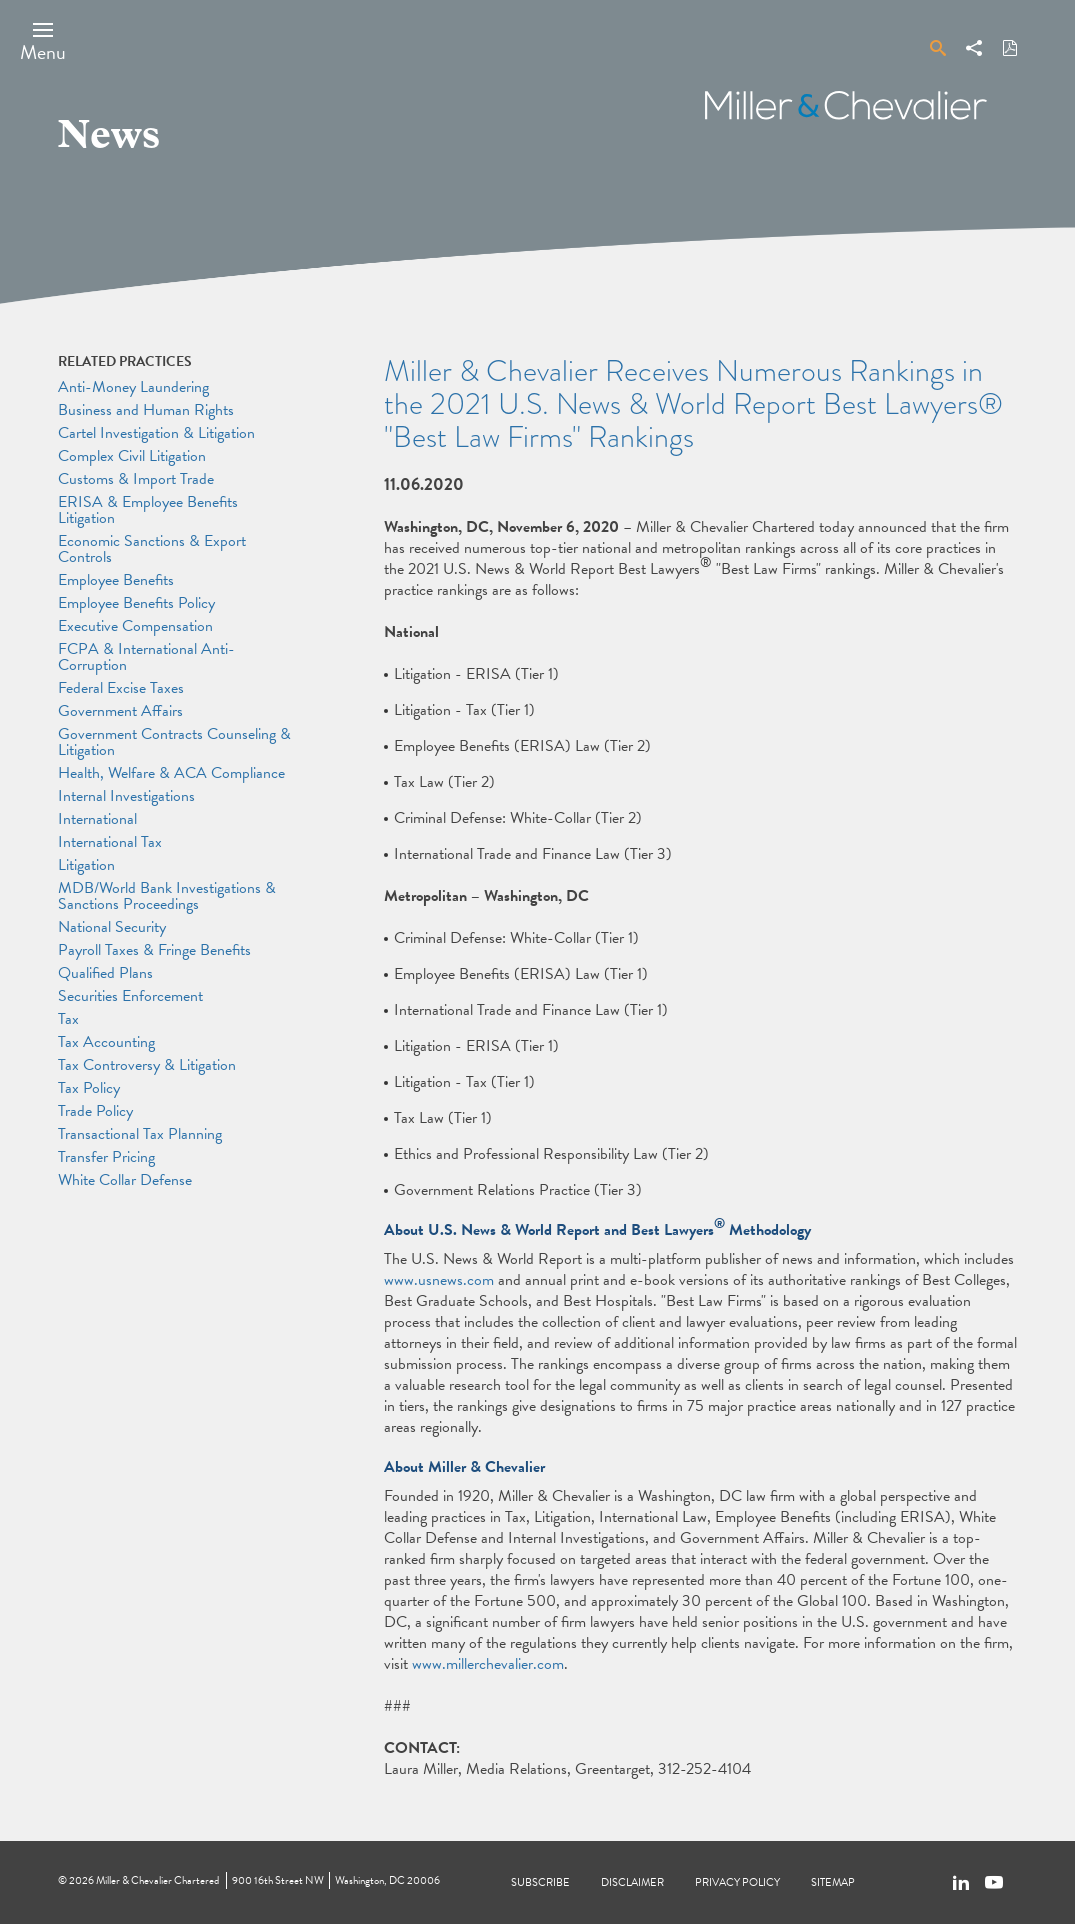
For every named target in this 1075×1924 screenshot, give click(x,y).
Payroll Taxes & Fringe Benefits (154, 950)
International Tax (110, 842)
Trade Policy (95, 1111)
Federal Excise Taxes (121, 688)
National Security (112, 927)
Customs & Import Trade (136, 479)
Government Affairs (120, 711)
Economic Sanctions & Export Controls (152, 549)
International (97, 819)
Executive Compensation (135, 626)
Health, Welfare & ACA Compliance (171, 773)
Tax (68, 1019)
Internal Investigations (126, 796)
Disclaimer (632, 1882)
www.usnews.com (439, 1280)
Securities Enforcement (130, 996)
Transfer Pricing (106, 1157)
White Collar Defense (125, 1180)
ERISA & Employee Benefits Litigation (148, 510)
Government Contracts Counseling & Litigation (174, 742)
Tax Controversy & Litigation (147, 1065)
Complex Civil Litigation (132, 456)
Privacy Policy (737, 1882)
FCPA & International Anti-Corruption (146, 657)
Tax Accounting (106, 1042)
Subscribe (540, 1882)
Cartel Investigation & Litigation (156, 433)
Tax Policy (89, 1088)
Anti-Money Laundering (133, 387)
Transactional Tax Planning (140, 1134)
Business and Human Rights (146, 410)
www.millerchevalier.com (488, 1664)
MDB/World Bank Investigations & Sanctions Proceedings (167, 896)
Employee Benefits (116, 580)
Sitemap (833, 1882)
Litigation (86, 865)
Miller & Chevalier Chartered (157, 1880)
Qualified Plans (105, 973)
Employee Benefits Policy (136, 603)
